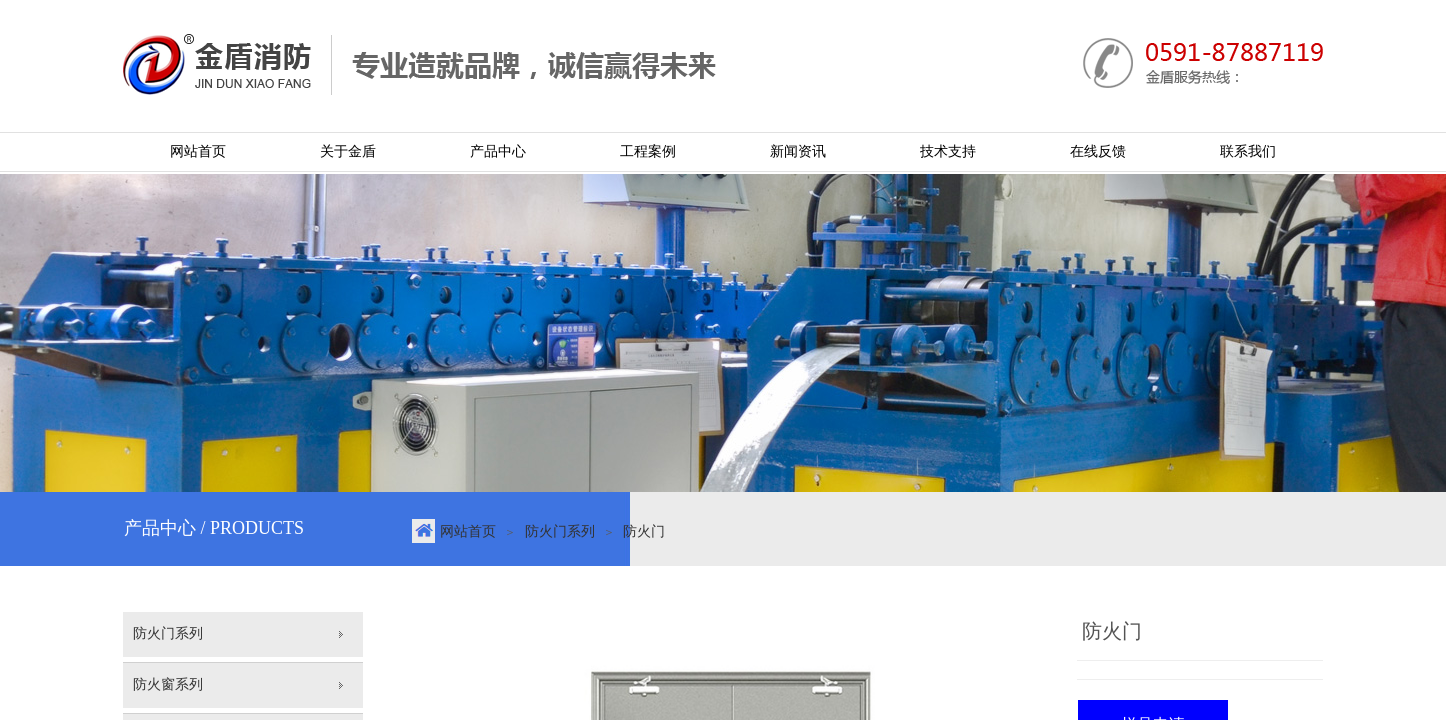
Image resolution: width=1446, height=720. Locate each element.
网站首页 (468, 531)
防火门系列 (560, 531)
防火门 (644, 531)
